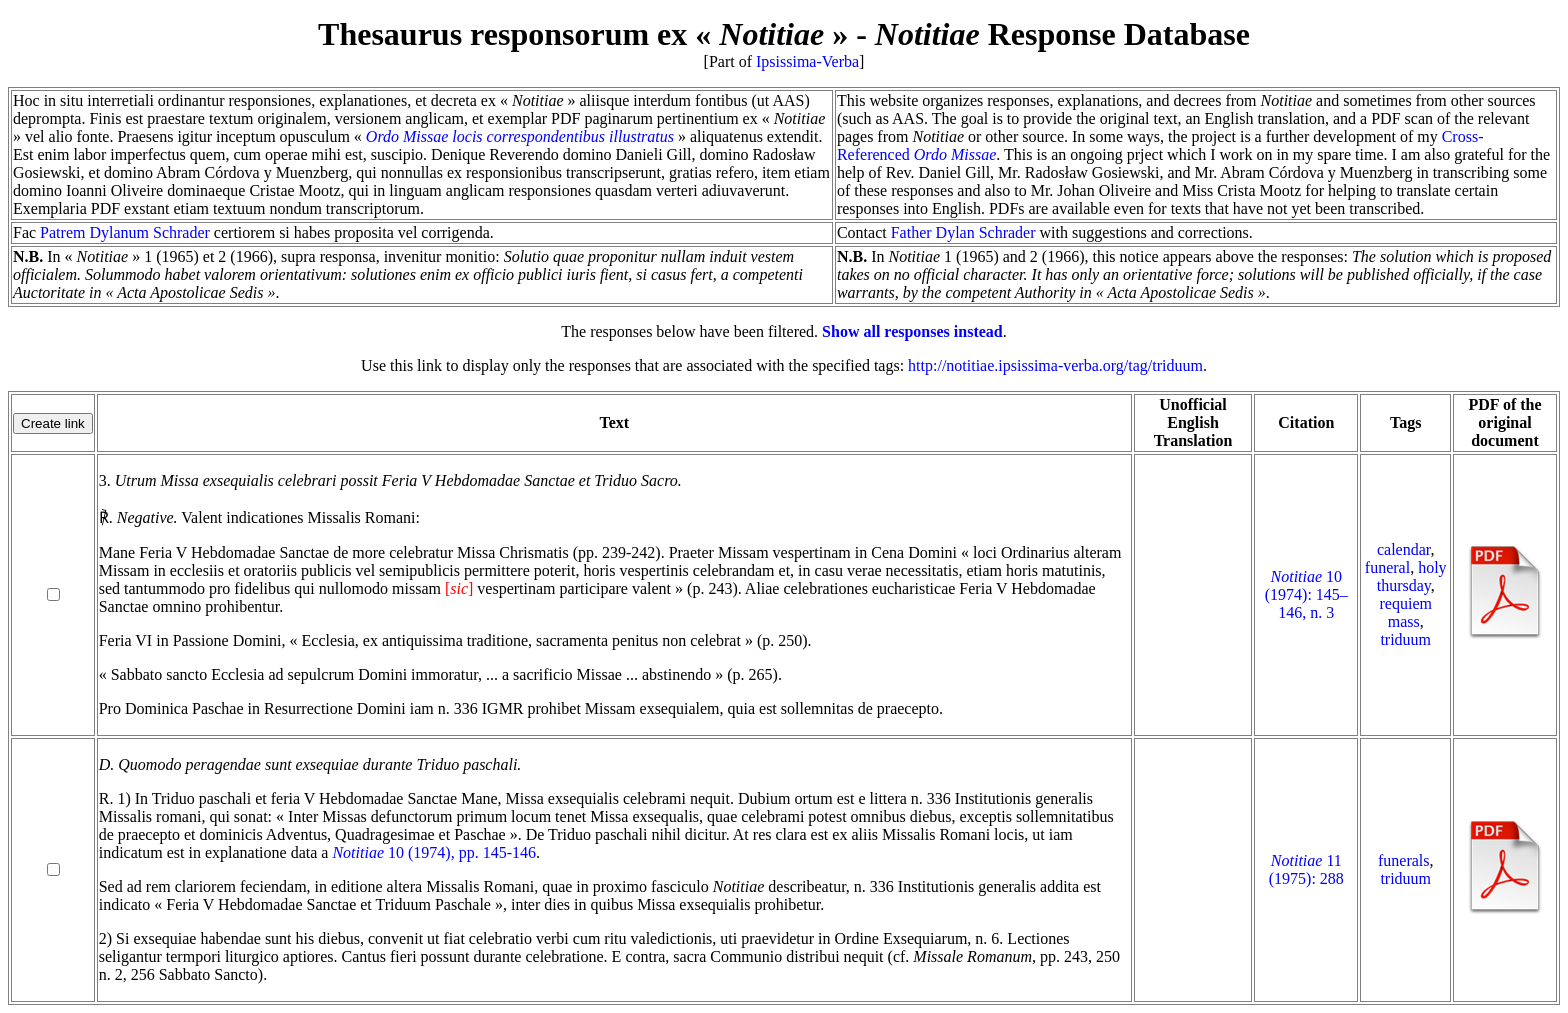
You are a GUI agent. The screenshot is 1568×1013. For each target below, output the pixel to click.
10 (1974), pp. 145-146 (434, 852)
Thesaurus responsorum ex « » (583, 34)
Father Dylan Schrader (963, 232)
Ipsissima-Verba (807, 61)
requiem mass (1406, 612)
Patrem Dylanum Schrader (125, 232)
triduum (1405, 639)
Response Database (1062, 34)
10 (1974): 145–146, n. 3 (1306, 594)
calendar (1404, 549)
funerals (1404, 860)
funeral (1387, 567)
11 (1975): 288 (1306, 869)
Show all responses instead (912, 331)
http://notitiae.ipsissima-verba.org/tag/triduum (1055, 365)
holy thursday (1412, 576)
